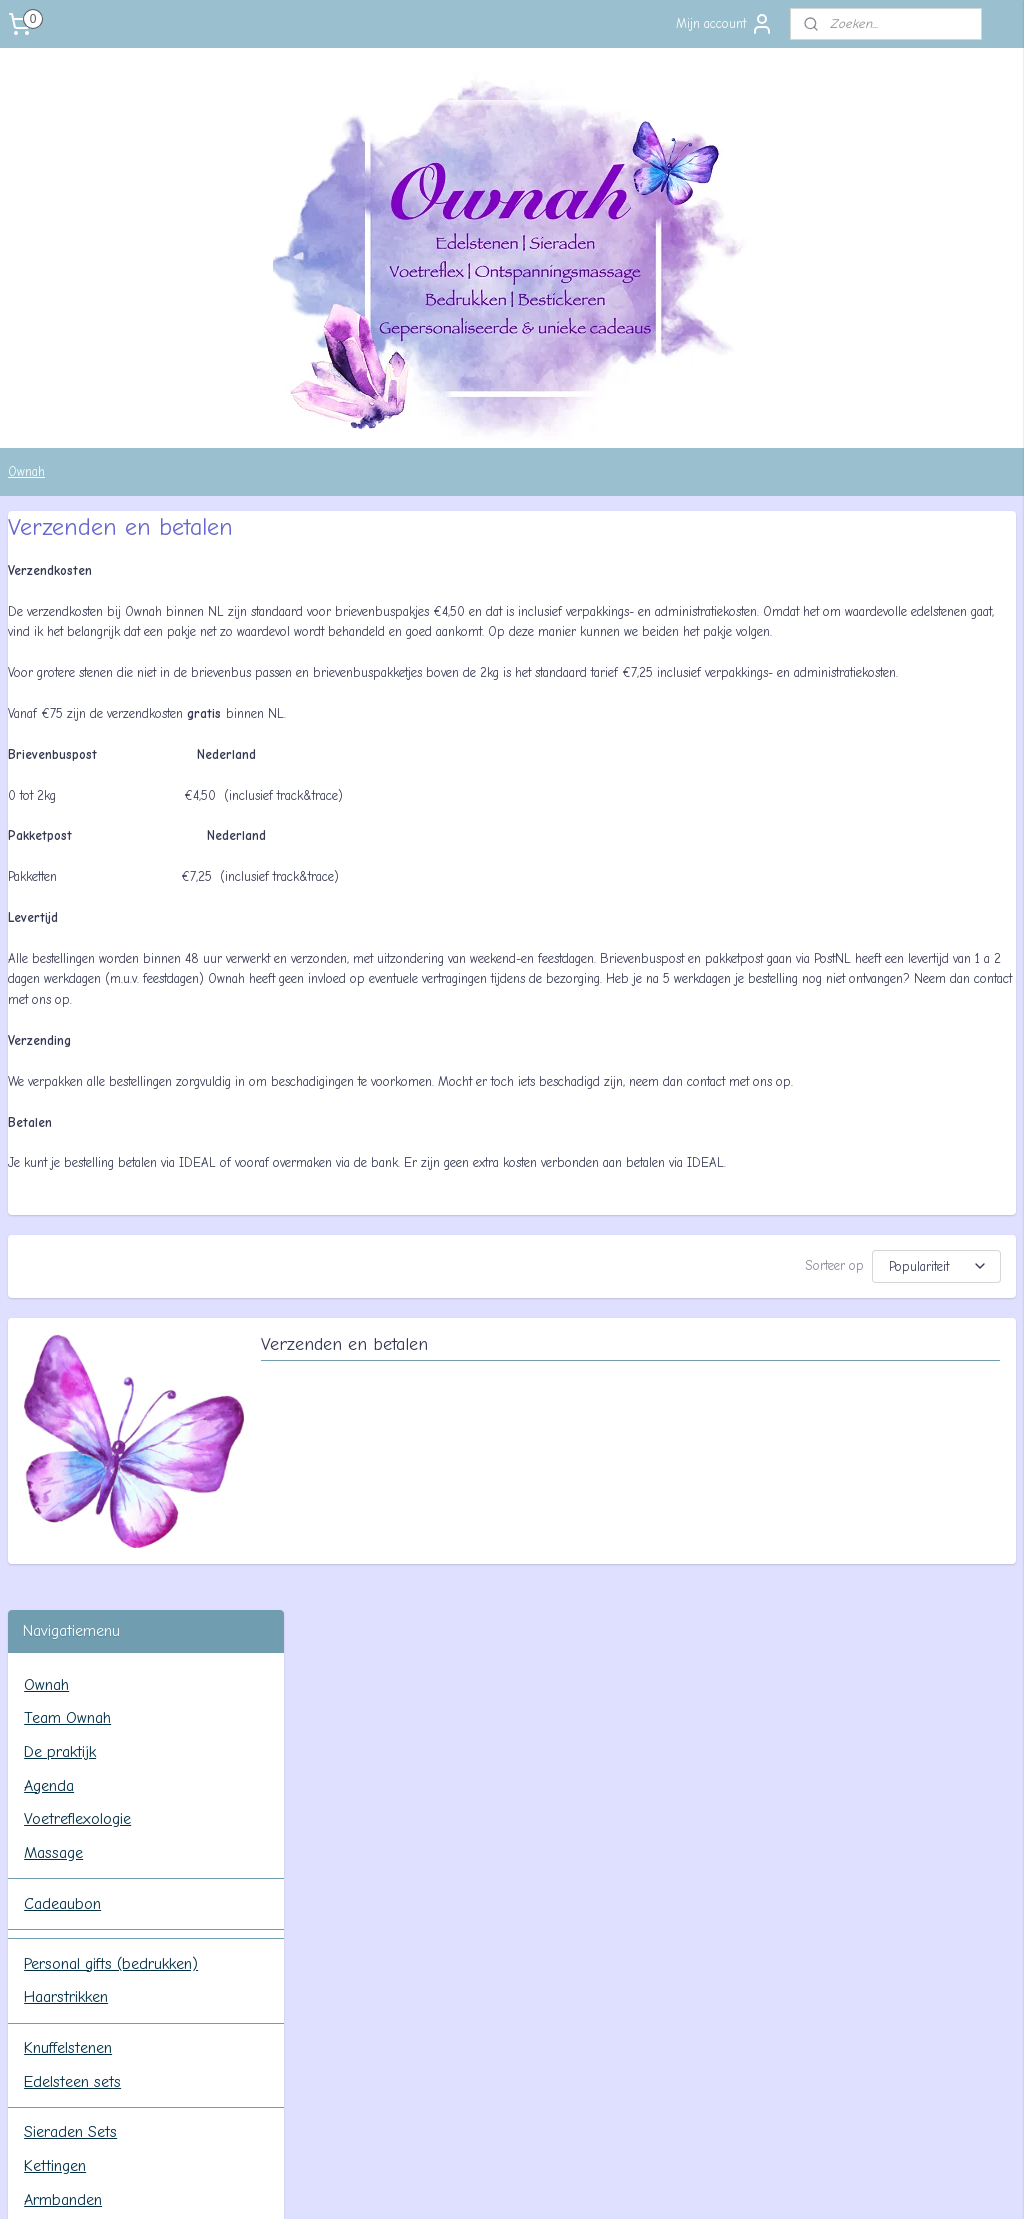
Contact (66, 1337)
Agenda (49, 686)
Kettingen (55, 1067)
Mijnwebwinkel (693, 2182)
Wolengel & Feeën (84, 1201)
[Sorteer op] (829, 1349)
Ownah (26, 471)
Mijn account (725, 24)
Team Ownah (67, 619)
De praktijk (60, 653)
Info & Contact (74, 1303)
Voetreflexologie (77, 720)
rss (471, 2182)
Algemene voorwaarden (119, 1404)
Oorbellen (56, 1168)
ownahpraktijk (80, 1746)
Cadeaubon (62, 804)
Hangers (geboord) (89, 1134)
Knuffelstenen (68, 949)
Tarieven (68, 1370)
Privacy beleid (86, 1505)
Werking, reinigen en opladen (120, 1252)
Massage (53, 754)
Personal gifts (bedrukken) (111, 864)
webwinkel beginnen (538, 2182)
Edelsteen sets (72, 982)
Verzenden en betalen (636, 1435)
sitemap (435, 2182)
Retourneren (81, 1471)
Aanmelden (54, 2061)
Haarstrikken (66, 898)
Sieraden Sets (70, 1033)
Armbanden (63, 1100)
